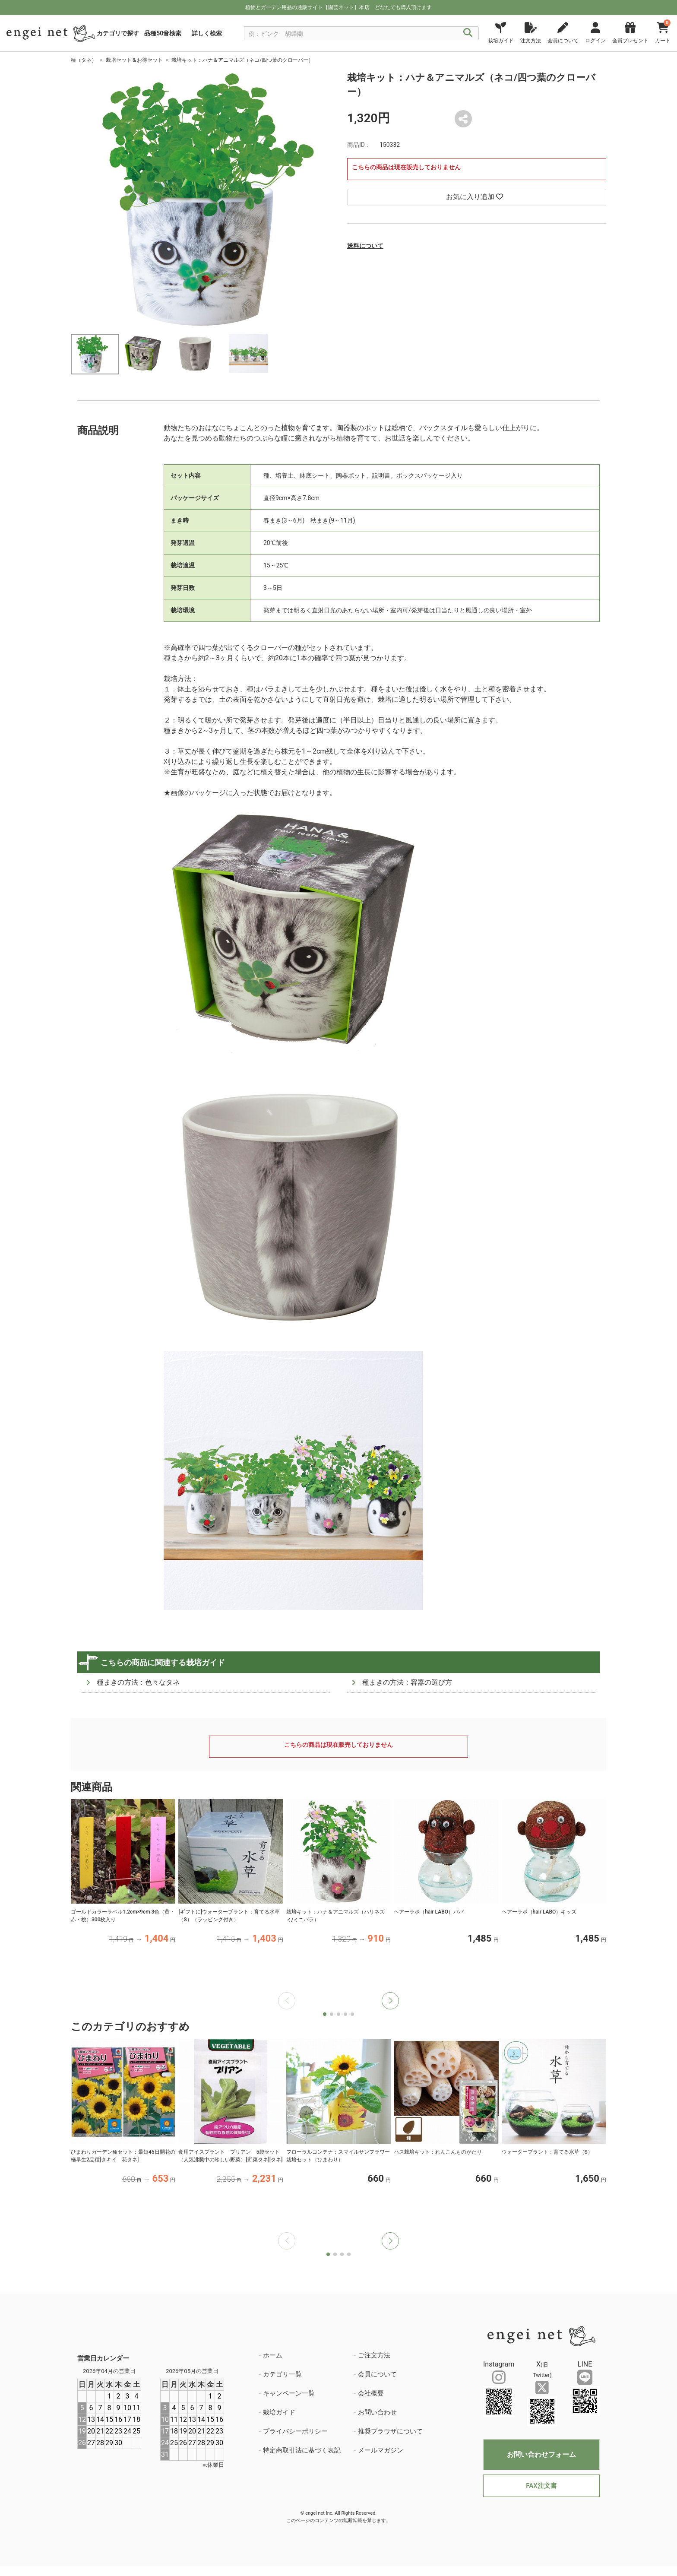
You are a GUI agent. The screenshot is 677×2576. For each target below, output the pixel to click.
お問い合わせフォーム (541, 2454)
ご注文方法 (374, 2355)
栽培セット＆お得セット (134, 60)
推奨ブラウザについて (390, 2431)
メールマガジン (380, 2450)
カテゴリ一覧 (282, 2374)
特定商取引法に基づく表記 (302, 2450)
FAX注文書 (541, 2486)
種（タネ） (84, 60)
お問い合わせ (377, 2412)
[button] (390, 2000)
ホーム (272, 2355)
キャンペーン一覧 (289, 2393)
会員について (377, 2374)
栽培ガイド (279, 2412)
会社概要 (371, 2393)
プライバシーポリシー (295, 2431)
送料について (365, 245)
